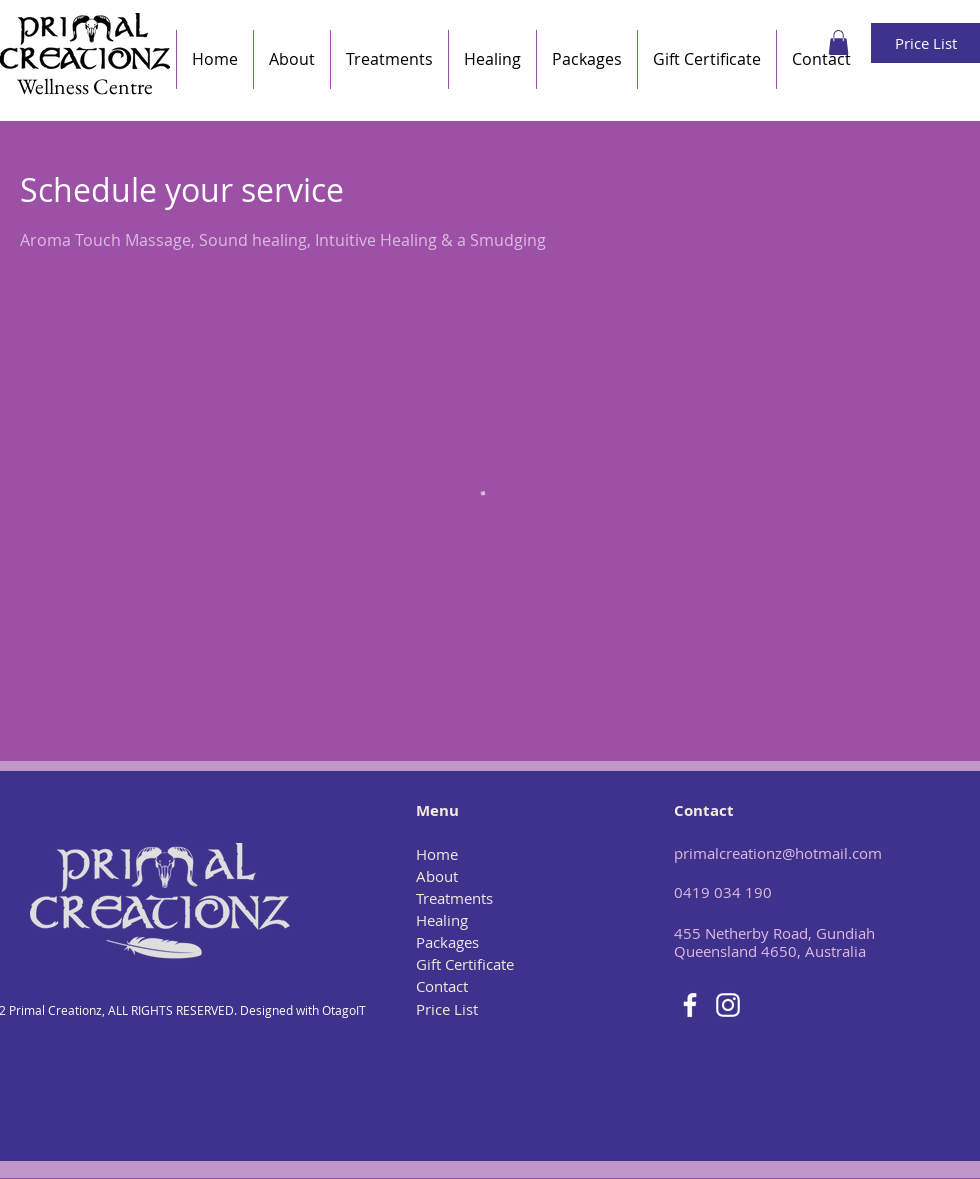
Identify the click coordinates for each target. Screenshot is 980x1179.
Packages (447, 942)
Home (437, 854)
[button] (838, 42)
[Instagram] (728, 1005)
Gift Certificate (465, 964)
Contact (442, 986)
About (437, 876)
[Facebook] (690, 1005)
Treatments (454, 898)
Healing (442, 920)
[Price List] (925, 43)
